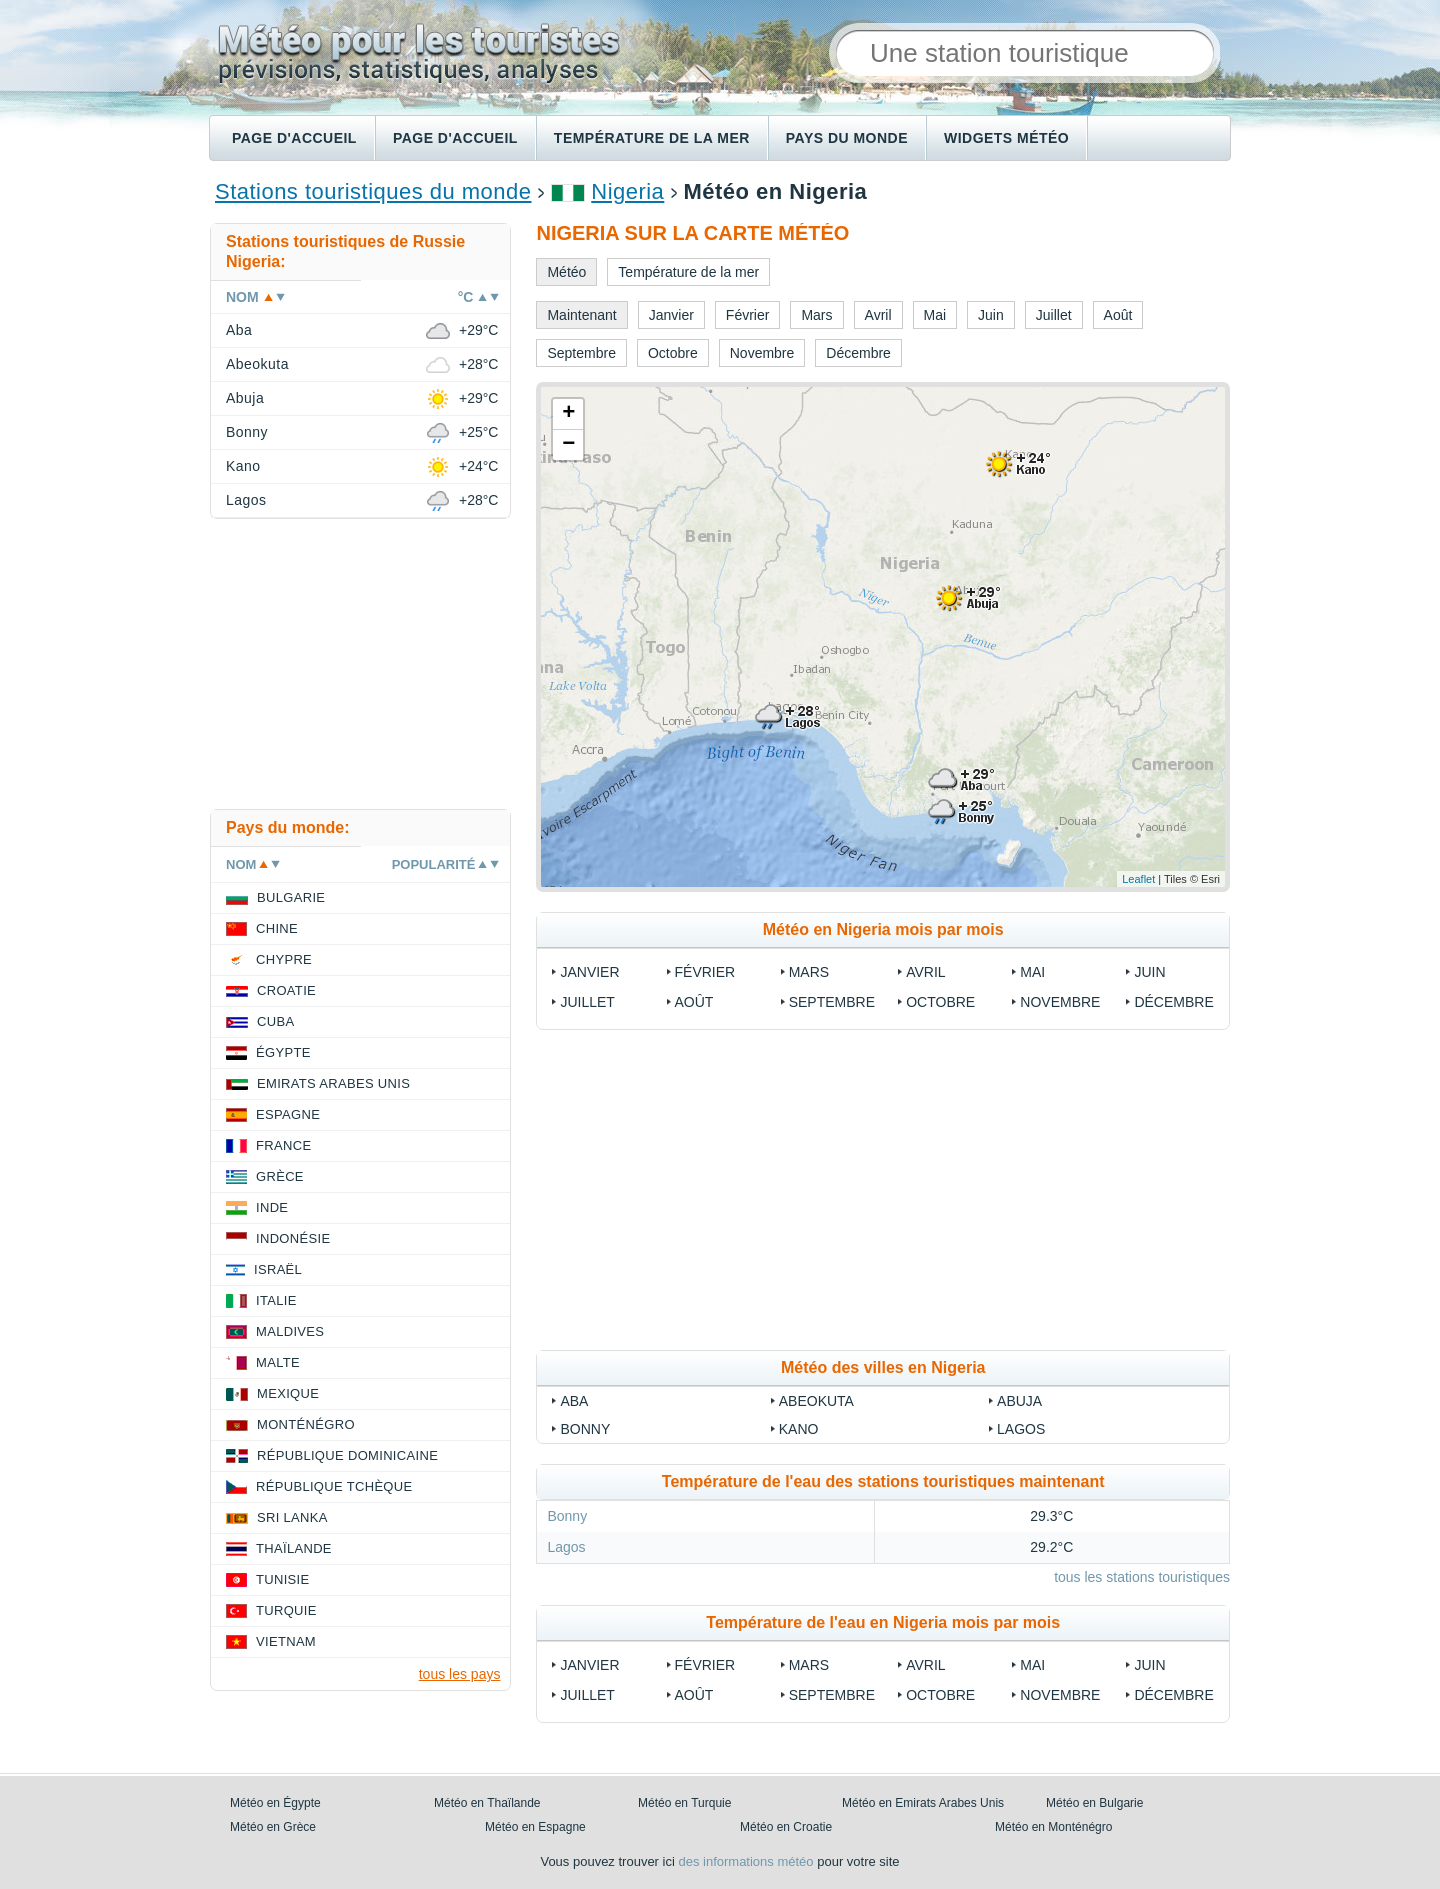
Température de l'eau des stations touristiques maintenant (883, 1481)
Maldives (290, 1331)
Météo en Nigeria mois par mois (883, 929)
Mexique (288, 1393)
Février (705, 972)
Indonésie (293, 1238)
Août (694, 1002)
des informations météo (745, 1861)
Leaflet (1138, 879)
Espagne (288, 1114)
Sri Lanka (292, 1517)
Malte (278, 1362)
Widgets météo (1006, 138)
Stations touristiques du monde (373, 191)
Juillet (587, 1002)
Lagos (1021, 1429)
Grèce (280, 1176)
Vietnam (286, 1641)
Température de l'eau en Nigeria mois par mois (883, 1622)
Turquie (286, 1610)
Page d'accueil (294, 138)
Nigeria (627, 191)
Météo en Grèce (273, 1827)
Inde (272, 1207)
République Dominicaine (347, 1455)
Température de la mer (652, 138)
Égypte (283, 1052)
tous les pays (460, 1674)
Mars (809, 972)
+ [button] (568, 414)
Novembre (1060, 1002)
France (283, 1145)
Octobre (940, 1002)
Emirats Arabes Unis (333, 1083)
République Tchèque (334, 1486)
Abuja (1019, 1401)
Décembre (1173, 1002)
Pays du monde (847, 138)
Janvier (589, 972)
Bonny (585, 1429)
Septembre (832, 1002)
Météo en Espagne (535, 1827)
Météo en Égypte (275, 1803)
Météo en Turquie (684, 1803)
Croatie (286, 990)
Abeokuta (816, 1401)
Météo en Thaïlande (487, 1803)
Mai (1032, 972)
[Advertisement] (883, 1190)
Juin (1149, 972)
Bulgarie (291, 897)
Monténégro (306, 1424)
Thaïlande (294, 1548)
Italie (276, 1300)
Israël (278, 1269)
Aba (574, 1401)
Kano (799, 1429)
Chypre (284, 959)
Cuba (275, 1021)
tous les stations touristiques (1142, 1577)
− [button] (568, 445)
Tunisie (283, 1579)
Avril (925, 972)
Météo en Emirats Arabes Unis (923, 1803)
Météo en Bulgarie (1094, 1803)
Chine (277, 928)
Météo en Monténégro (1053, 1827)
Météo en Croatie (786, 1827)
